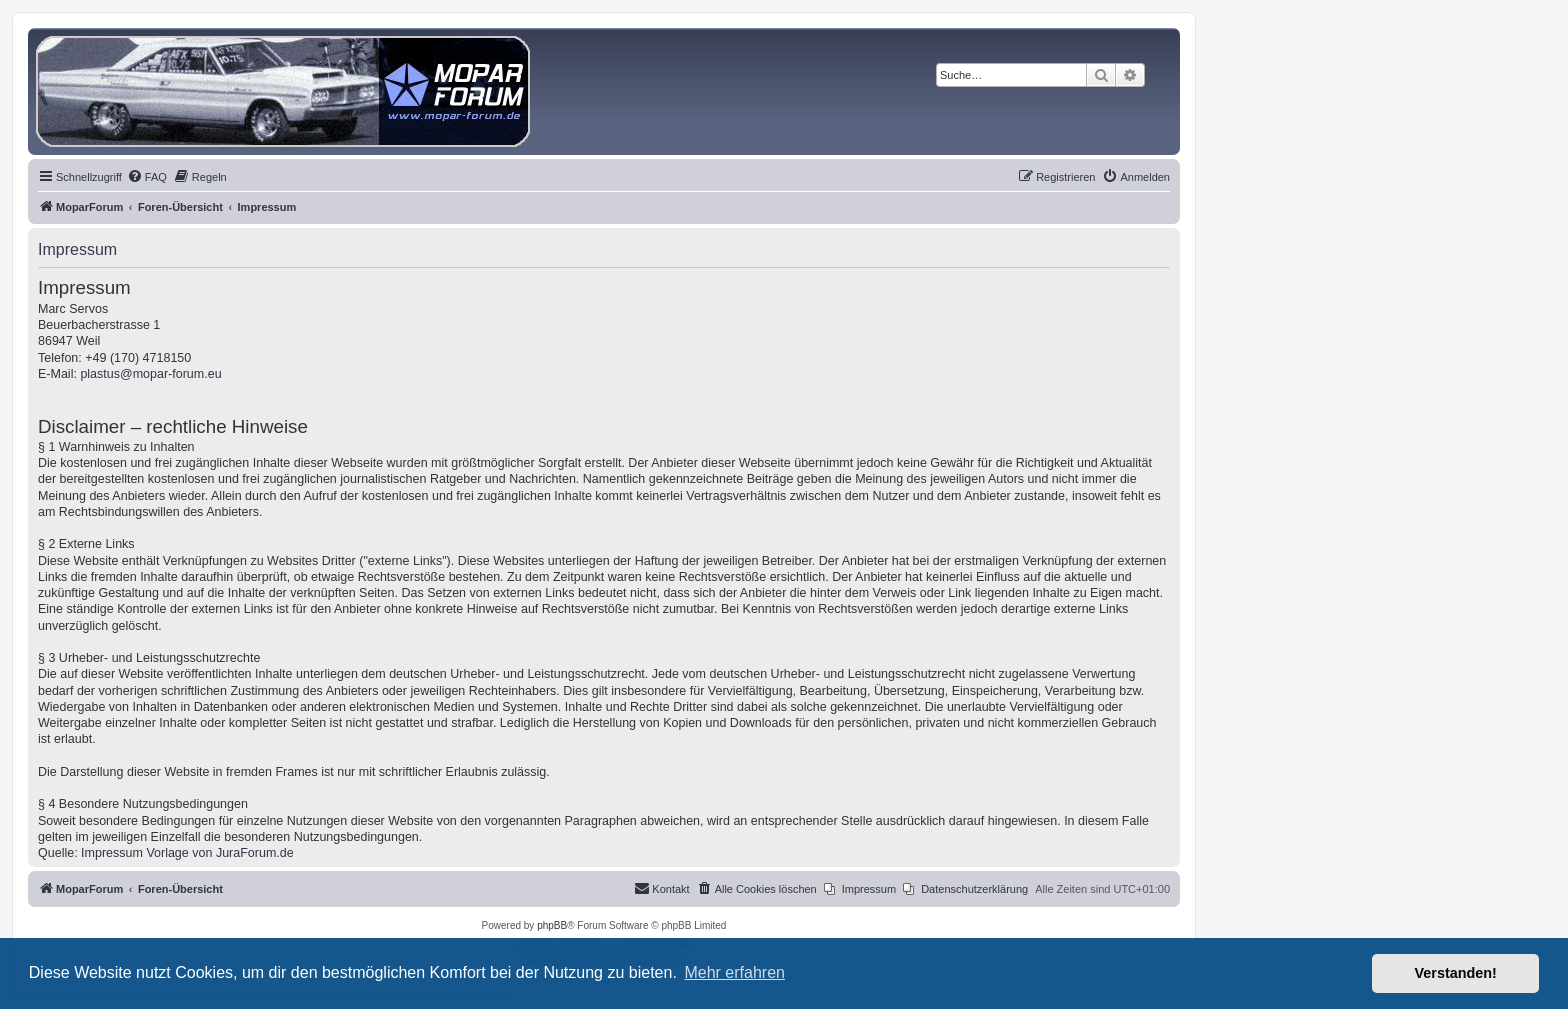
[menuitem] (147, 177)
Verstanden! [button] (1456, 973)
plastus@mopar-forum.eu (150, 374)
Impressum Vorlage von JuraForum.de (187, 853)
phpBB (552, 925)
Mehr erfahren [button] (734, 972)
